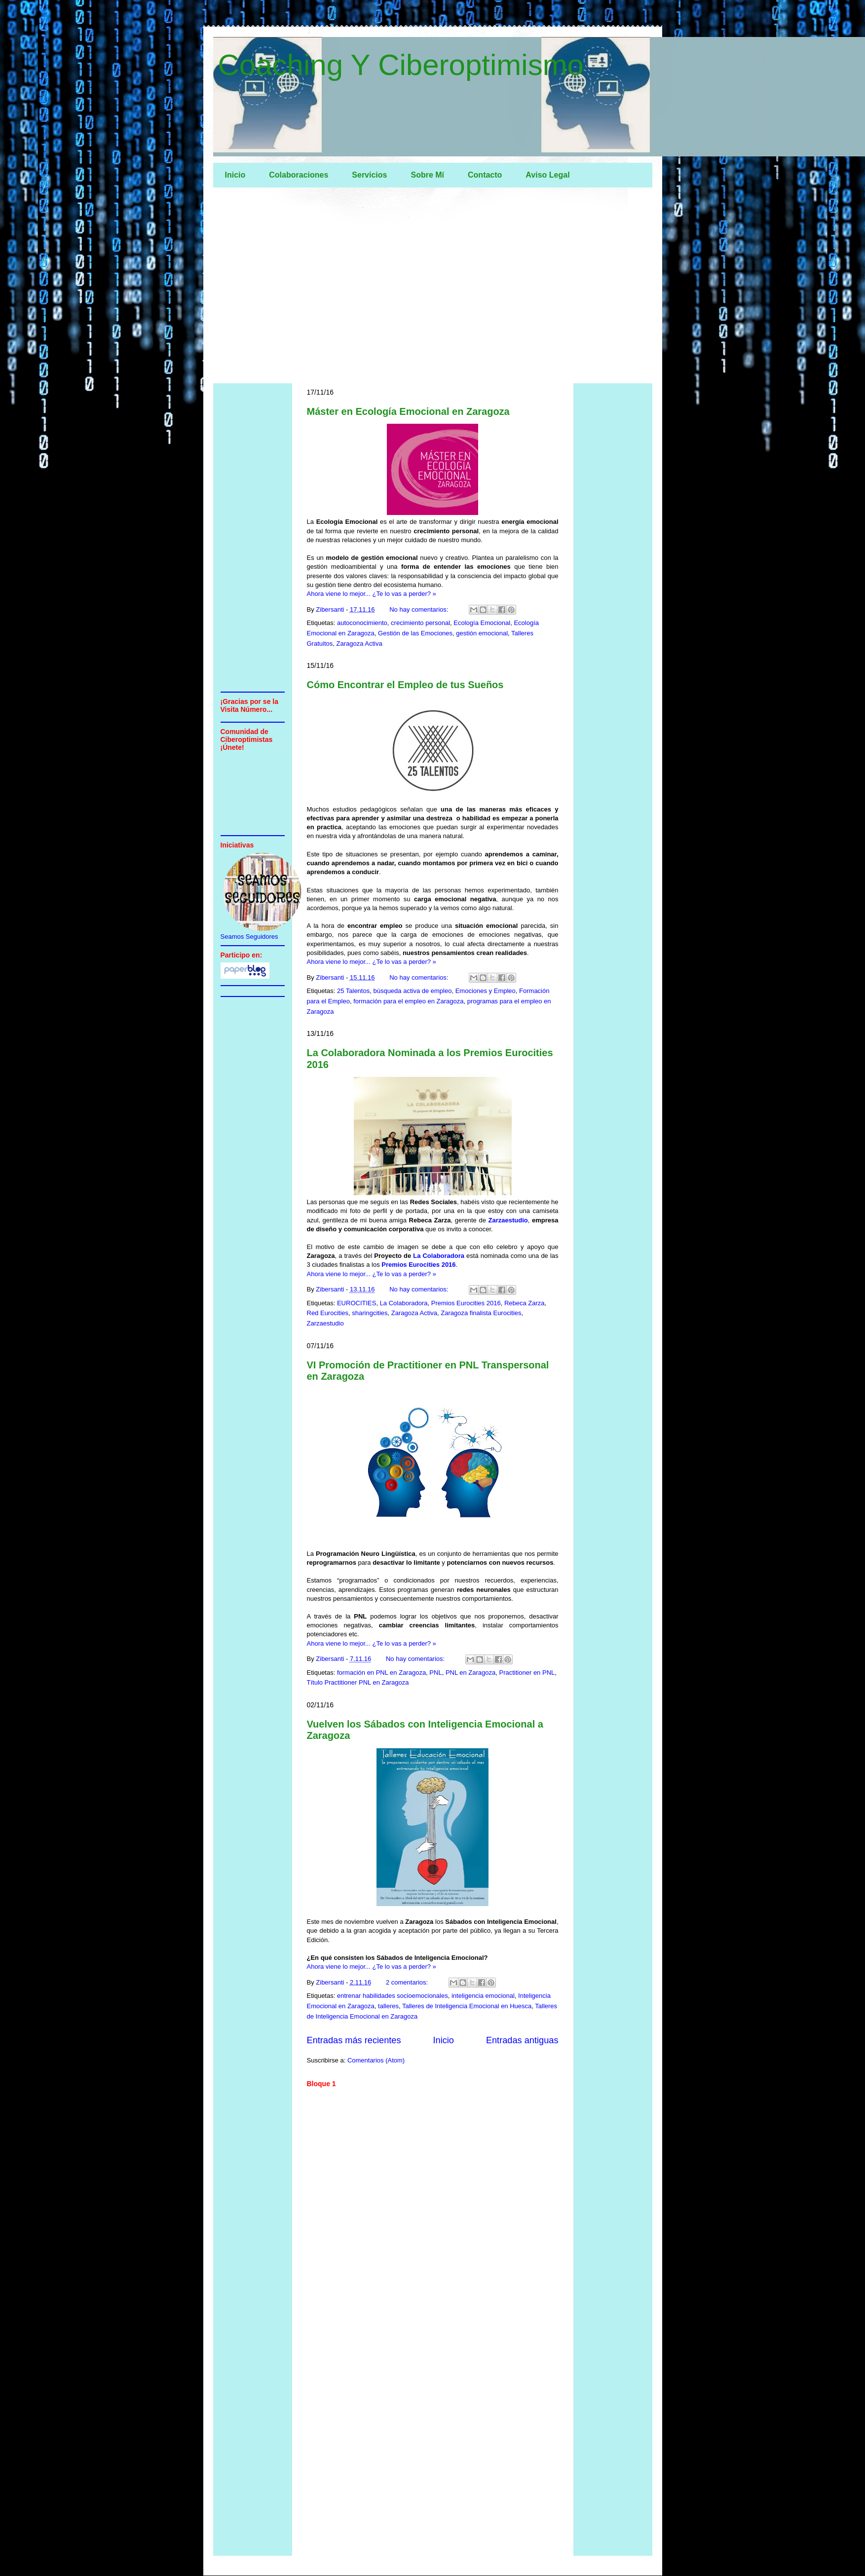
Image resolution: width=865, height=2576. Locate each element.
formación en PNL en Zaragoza (381, 1672)
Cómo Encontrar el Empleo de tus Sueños (405, 684)
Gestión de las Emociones (415, 633)
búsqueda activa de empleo (412, 990)
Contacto (485, 175)
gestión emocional (482, 633)
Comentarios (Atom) (376, 2060)
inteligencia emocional (483, 1995)
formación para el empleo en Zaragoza (408, 1001)
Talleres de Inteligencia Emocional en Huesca (466, 2006)
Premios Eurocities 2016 (418, 1264)
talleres (388, 2006)
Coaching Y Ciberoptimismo (401, 64)
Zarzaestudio (508, 1220)
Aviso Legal (547, 175)
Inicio (235, 175)
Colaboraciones (298, 175)
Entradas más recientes (354, 2040)
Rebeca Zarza (524, 1303)
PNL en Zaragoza (470, 1672)
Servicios (369, 175)
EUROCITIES (356, 1303)
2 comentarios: (408, 1982)
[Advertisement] (432, 287)
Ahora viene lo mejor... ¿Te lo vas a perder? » (371, 593)
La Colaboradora (438, 1255)
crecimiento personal (420, 622)
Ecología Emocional (481, 622)
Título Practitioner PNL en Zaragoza (358, 1682)
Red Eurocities (328, 1313)
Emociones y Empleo (485, 990)
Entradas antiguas (522, 2040)
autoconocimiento (362, 622)
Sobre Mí (427, 175)
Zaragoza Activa (359, 643)
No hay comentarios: (419, 609)
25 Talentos (353, 990)
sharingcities (369, 1313)
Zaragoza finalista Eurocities (481, 1313)
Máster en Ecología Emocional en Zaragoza (408, 411)
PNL (435, 1672)
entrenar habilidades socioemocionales (392, 1995)
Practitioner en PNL (527, 1672)
